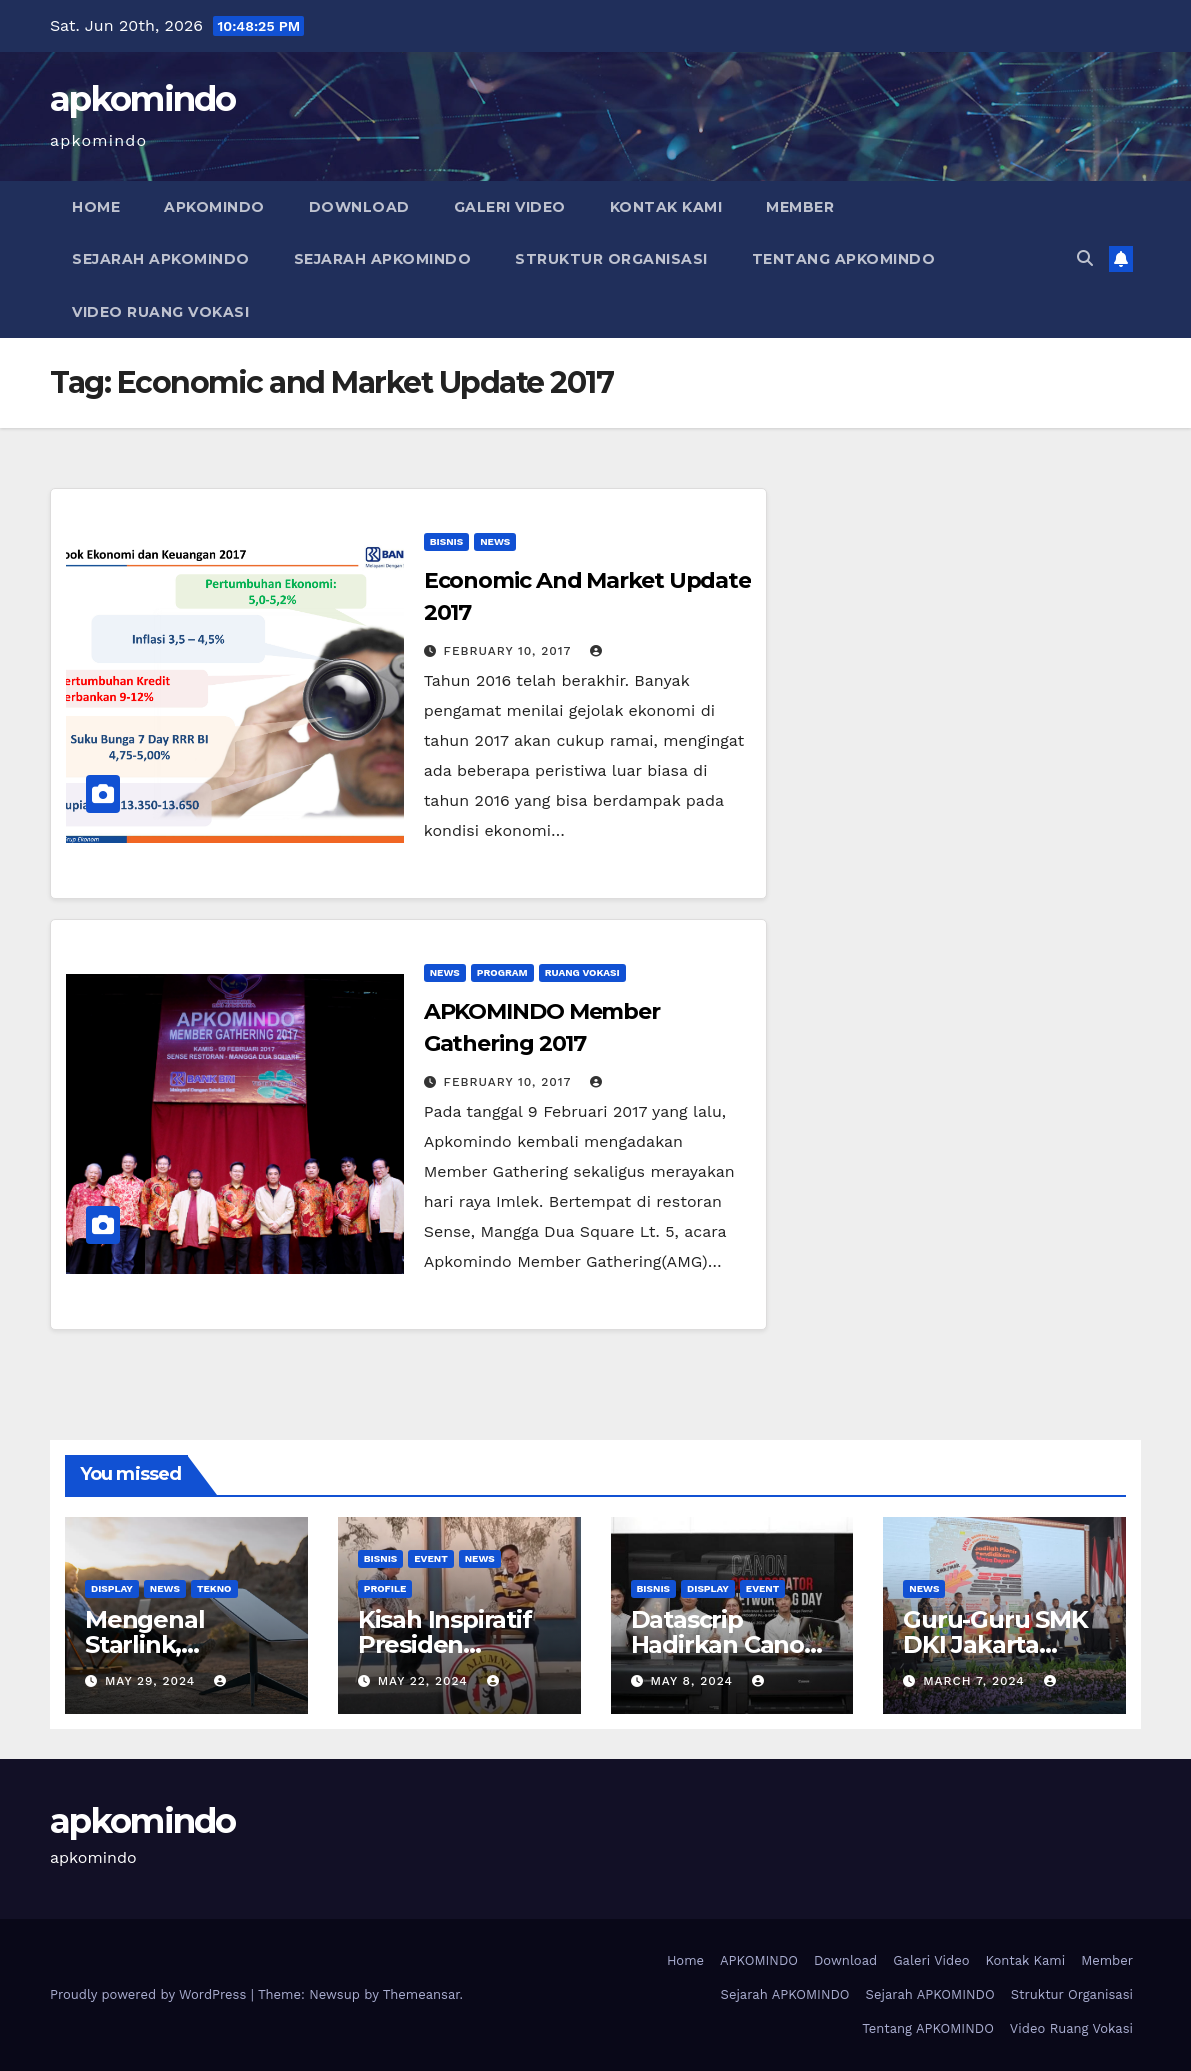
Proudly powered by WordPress (150, 1994)
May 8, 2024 (693, 1681)
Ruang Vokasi (582, 972)
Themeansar (421, 1994)
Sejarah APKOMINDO (161, 259)
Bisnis (447, 541)
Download (359, 207)
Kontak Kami (666, 207)
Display (112, 1588)
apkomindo (143, 99)
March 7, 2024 (976, 1681)
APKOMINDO (214, 207)
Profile (385, 1588)
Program (502, 972)
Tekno (214, 1588)
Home (96, 207)
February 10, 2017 (510, 651)
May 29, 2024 (152, 1681)
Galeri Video (510, 207)
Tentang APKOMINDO (844, 259)
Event (430, 1558)
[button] (1085, 258)
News (495, 541)
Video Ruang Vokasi (160, 312)
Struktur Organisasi (611, 259)
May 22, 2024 (425, 1681)
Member (800, 207)
